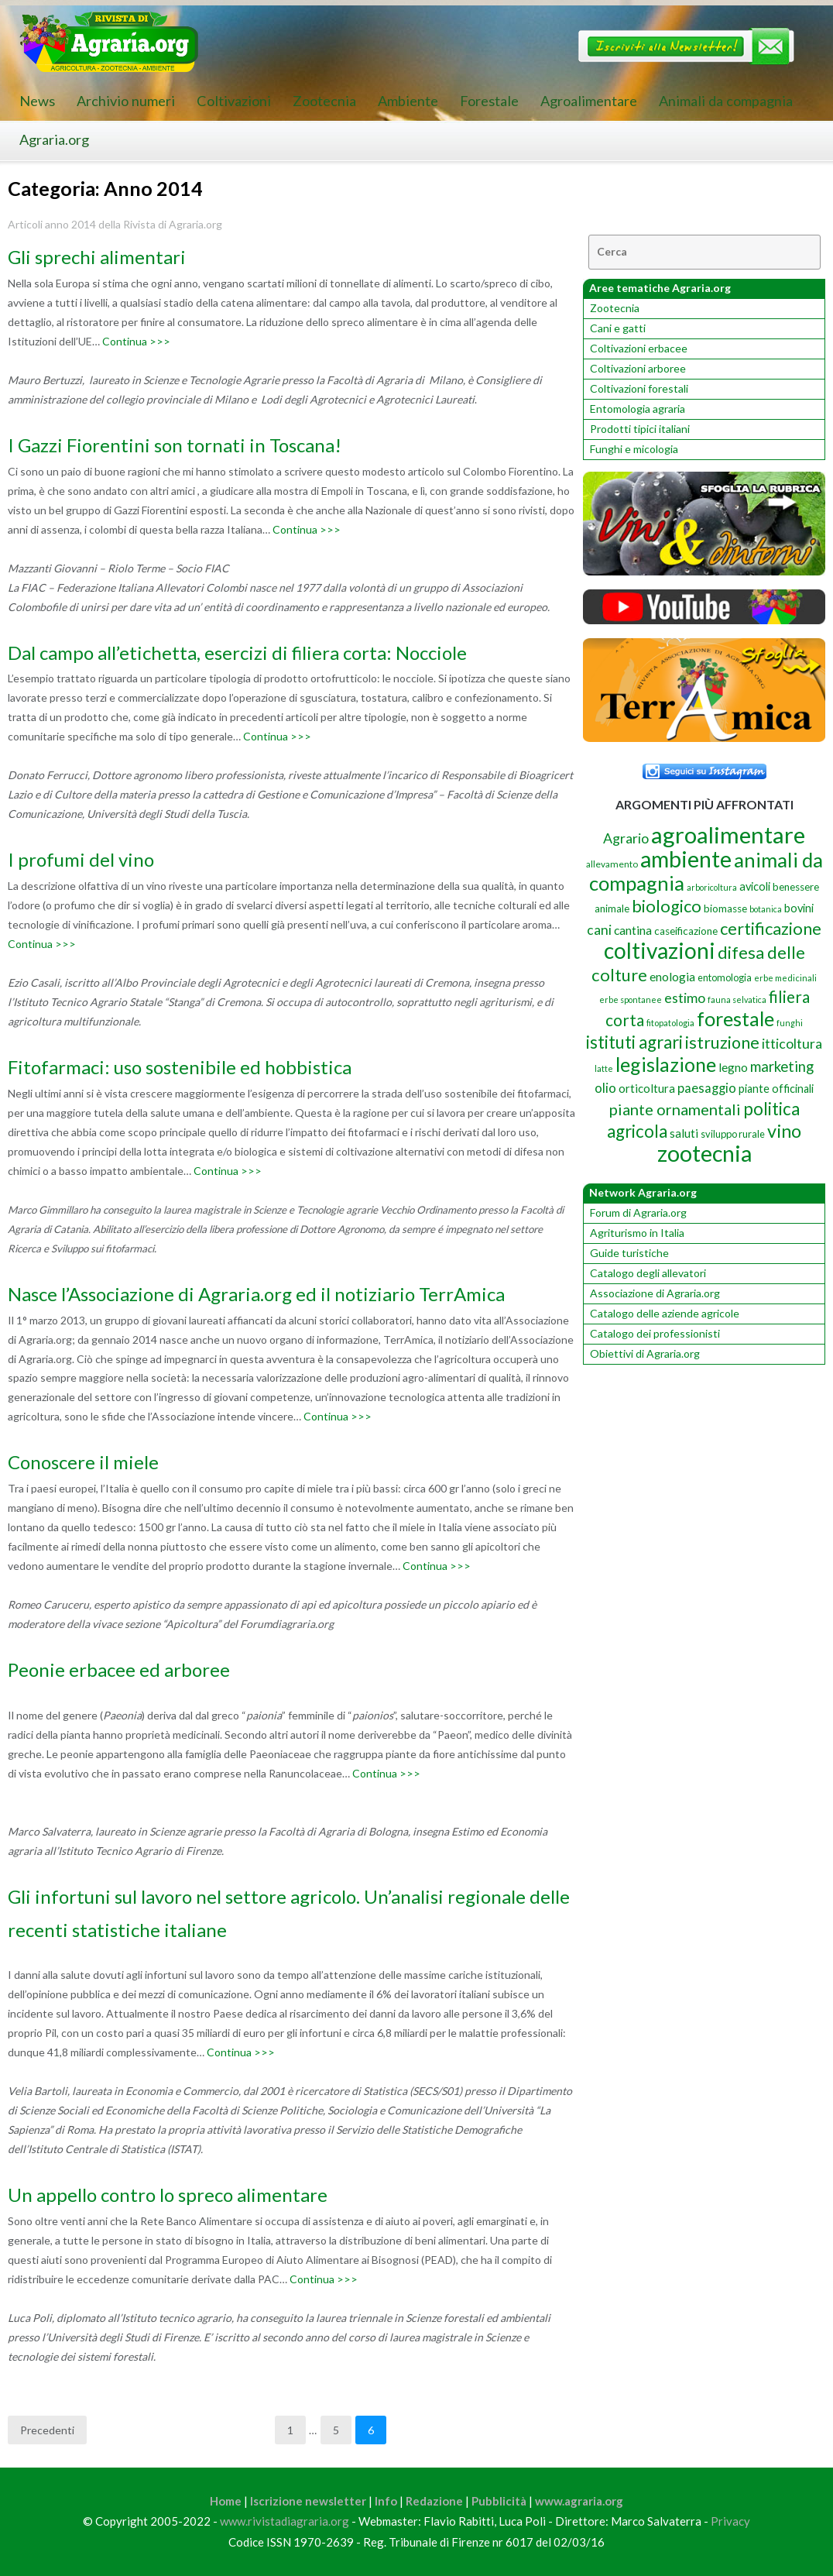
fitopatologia (670, 1023)
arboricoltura (712, 887)
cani (599, 930)
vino (784, 1131)
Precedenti (47, 2430)
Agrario (626, 838)
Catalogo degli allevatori (648, 1272)
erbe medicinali (785, 978)
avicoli (754, 886)
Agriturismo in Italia (637, 1232)
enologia (672, 976)
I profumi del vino (81, 859)
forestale (735, 1018)
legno (733, 1067)
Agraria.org (54, 139)
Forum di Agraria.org (638, 1212)
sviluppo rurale (733, 1134)
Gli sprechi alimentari (97, 257)
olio (605, 1088)
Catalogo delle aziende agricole (664, 1313)
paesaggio (706, 1087)
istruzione (722, 1042)
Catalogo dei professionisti (655, 1333)
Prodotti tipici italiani (640, 428)
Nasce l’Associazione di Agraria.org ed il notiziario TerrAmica (256, 1294)
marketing (782, 1066)
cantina (633, 929)
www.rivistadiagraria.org (284, 2521)
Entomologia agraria (637, 408)
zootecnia (704, 1153)
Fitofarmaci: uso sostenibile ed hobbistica (179, 1067)
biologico (666, 906)
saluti (684, 1133)
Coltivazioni (234, 100)
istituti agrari (634, 1042)
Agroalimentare (588, 100)
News (37, 100)
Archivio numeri (126, 100)
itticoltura (792, 1043)
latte (604, 1068)
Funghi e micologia (634, 448)
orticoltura (647, 1088)
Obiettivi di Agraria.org (645, 1353)
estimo (684, 997)
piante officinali (776, 1088)
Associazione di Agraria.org (655, 1293)
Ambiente (408, 100)
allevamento (612, 864)
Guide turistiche (629, 1252)
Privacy (730, 2521)
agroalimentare (728, 834)
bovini (799, 908)
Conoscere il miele (83, 1462)
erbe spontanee (630, 999)
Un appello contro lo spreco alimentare (167, 2194)
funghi (789, 1023)
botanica (765, 909)
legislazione (665, 1064)
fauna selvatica (737, 999)
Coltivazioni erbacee (638, 348)
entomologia (725, 977)
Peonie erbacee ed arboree (119, 1669)
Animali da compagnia (726, 100)
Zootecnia (324, 100)
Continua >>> (136, 341)
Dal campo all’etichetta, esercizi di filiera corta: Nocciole (237, 652)
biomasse (725, 908)
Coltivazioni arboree (638, 368)
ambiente (686, 859)
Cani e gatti (618, 328)
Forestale (489, 100)
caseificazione (686, 931)
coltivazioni (659, 950)
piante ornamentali (675, 1109)
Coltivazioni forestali (639, 388)
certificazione (770, 928)
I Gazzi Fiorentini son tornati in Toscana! (174, 445)
